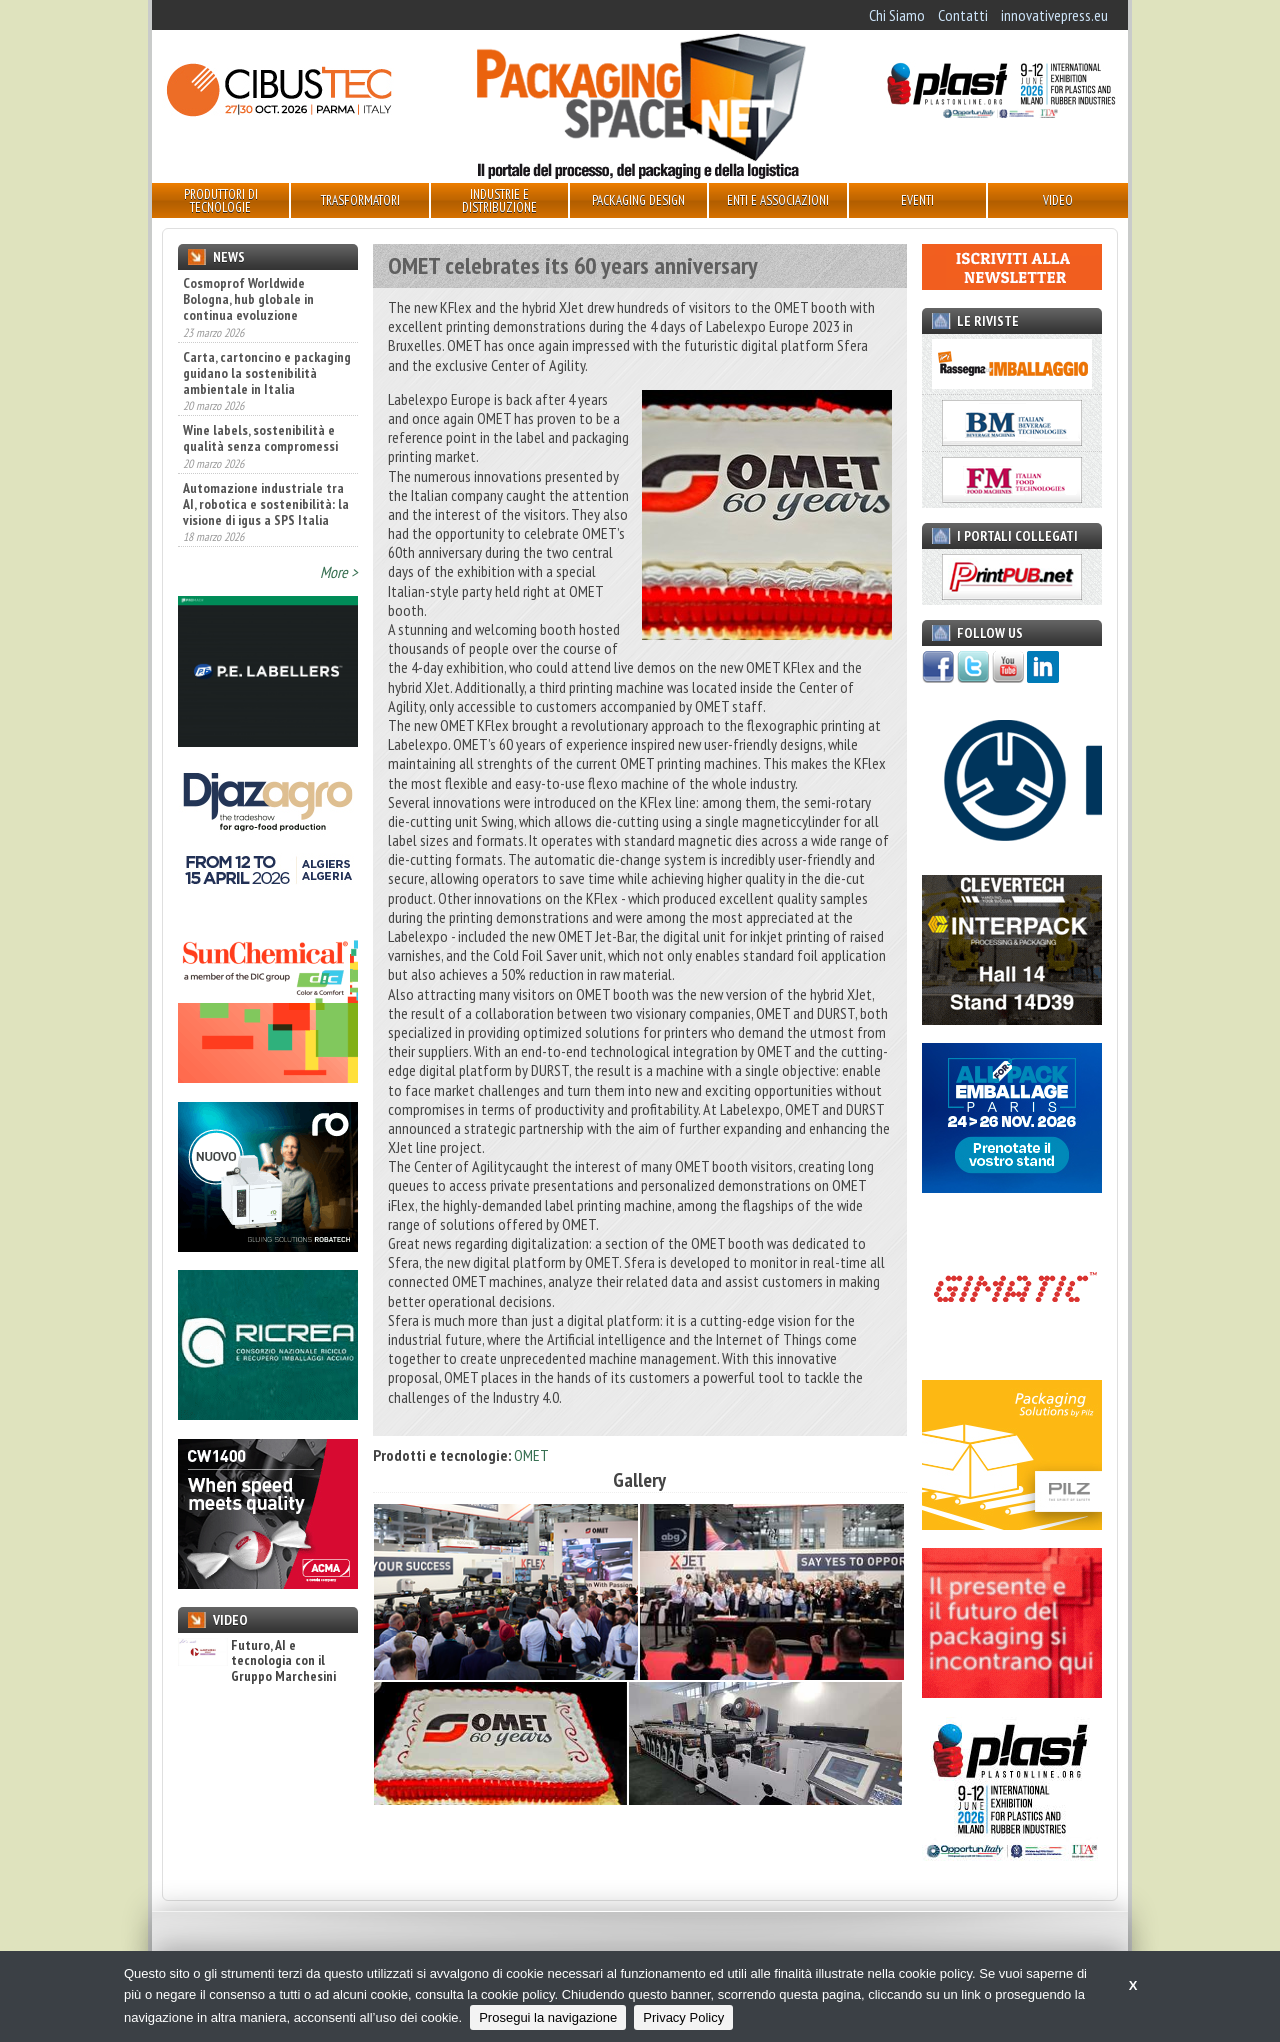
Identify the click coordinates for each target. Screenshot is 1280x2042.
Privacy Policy (683, 2017)
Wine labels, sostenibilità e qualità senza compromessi (260, 438)
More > (339, 572)
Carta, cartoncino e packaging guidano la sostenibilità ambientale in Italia (267, 373)
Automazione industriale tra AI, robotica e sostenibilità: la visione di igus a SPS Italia (266, 504)
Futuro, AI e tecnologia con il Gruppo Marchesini (257, 1661)
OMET (531, 1455)
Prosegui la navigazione (548, 2017)
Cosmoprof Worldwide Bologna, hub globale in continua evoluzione (248, 299)
